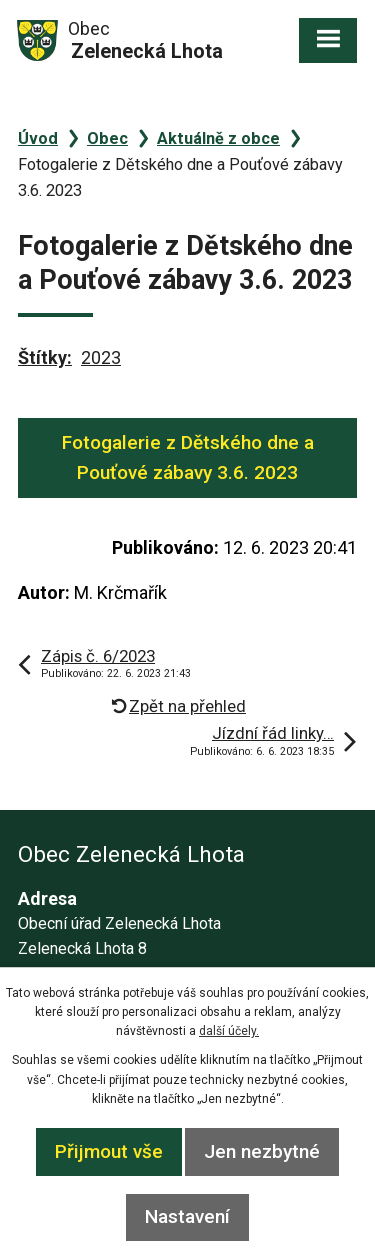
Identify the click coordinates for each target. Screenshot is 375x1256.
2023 (101, 357)
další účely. (229, 1031)
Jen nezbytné (262, 1151)
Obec (107, 138)
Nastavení (187, 1216)
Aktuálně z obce (218, 138)
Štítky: (45, 357)
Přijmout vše (109, 1151)
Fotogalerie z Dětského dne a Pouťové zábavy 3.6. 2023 (188, 457)
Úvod (38, 138)
